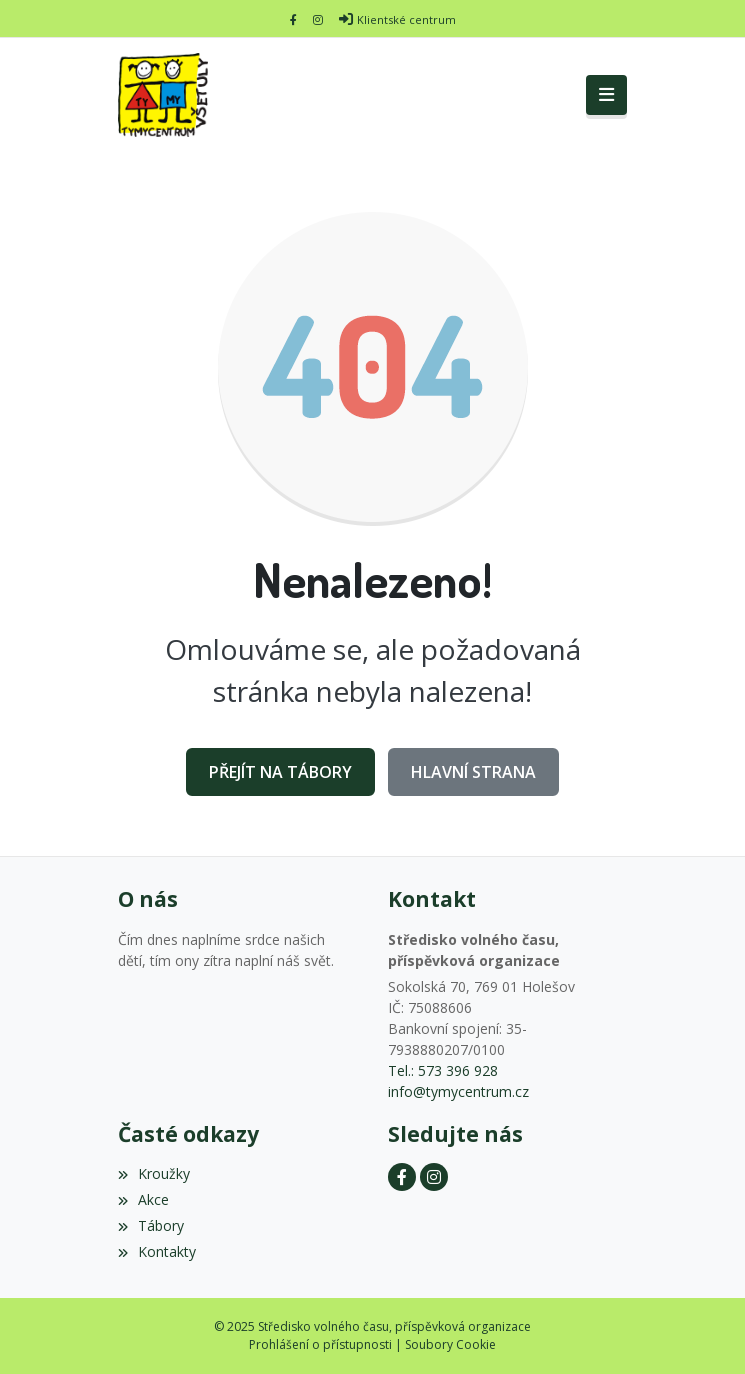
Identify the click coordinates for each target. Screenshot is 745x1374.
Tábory (151, 1225)
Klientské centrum (406, 19)
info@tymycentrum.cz (458, 1091)
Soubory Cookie (450, 1344)
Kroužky (154, 1173)
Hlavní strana (473, 772)
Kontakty (157, 1251)
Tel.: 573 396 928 (443, 1070)
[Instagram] (318, 19)
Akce (143, 1199)
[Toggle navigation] (606, 95)
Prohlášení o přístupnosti (320, 1344)
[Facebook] (293, 19)
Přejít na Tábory (280, 772)
